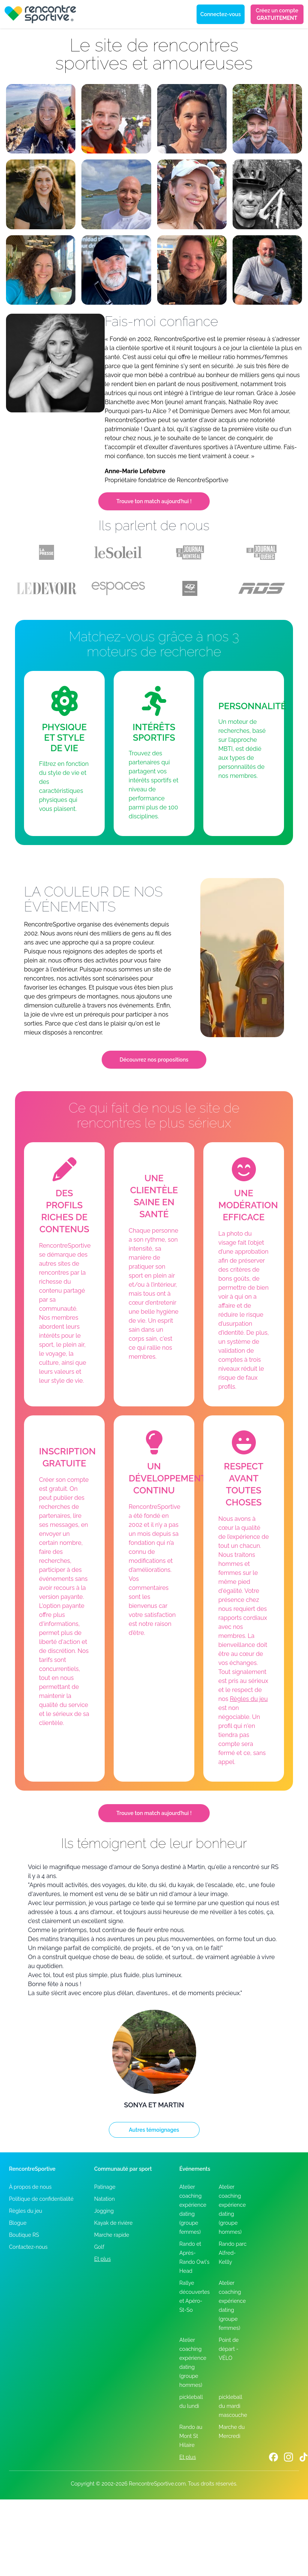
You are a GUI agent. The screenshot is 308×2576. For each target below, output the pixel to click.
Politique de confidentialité (41, 2199)
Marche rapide (111, 2235)
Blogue (18, 2223)
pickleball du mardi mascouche (233, 2406)
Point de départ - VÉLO (229, 2349)
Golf (99, 2247)
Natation (104, 2199)
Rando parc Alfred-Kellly (232, 2253)
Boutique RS (24, 2235)
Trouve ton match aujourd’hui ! (153, 501)
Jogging (104, 2211)
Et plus (102, 2259)
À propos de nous (30, 2187)
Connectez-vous (220, 14)
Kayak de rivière (113, 2223)
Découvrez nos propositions (154, 1060)
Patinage (105, 2187)
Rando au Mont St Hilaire (190, 2436)
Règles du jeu (249, 1698)
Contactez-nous (28, 2247)
